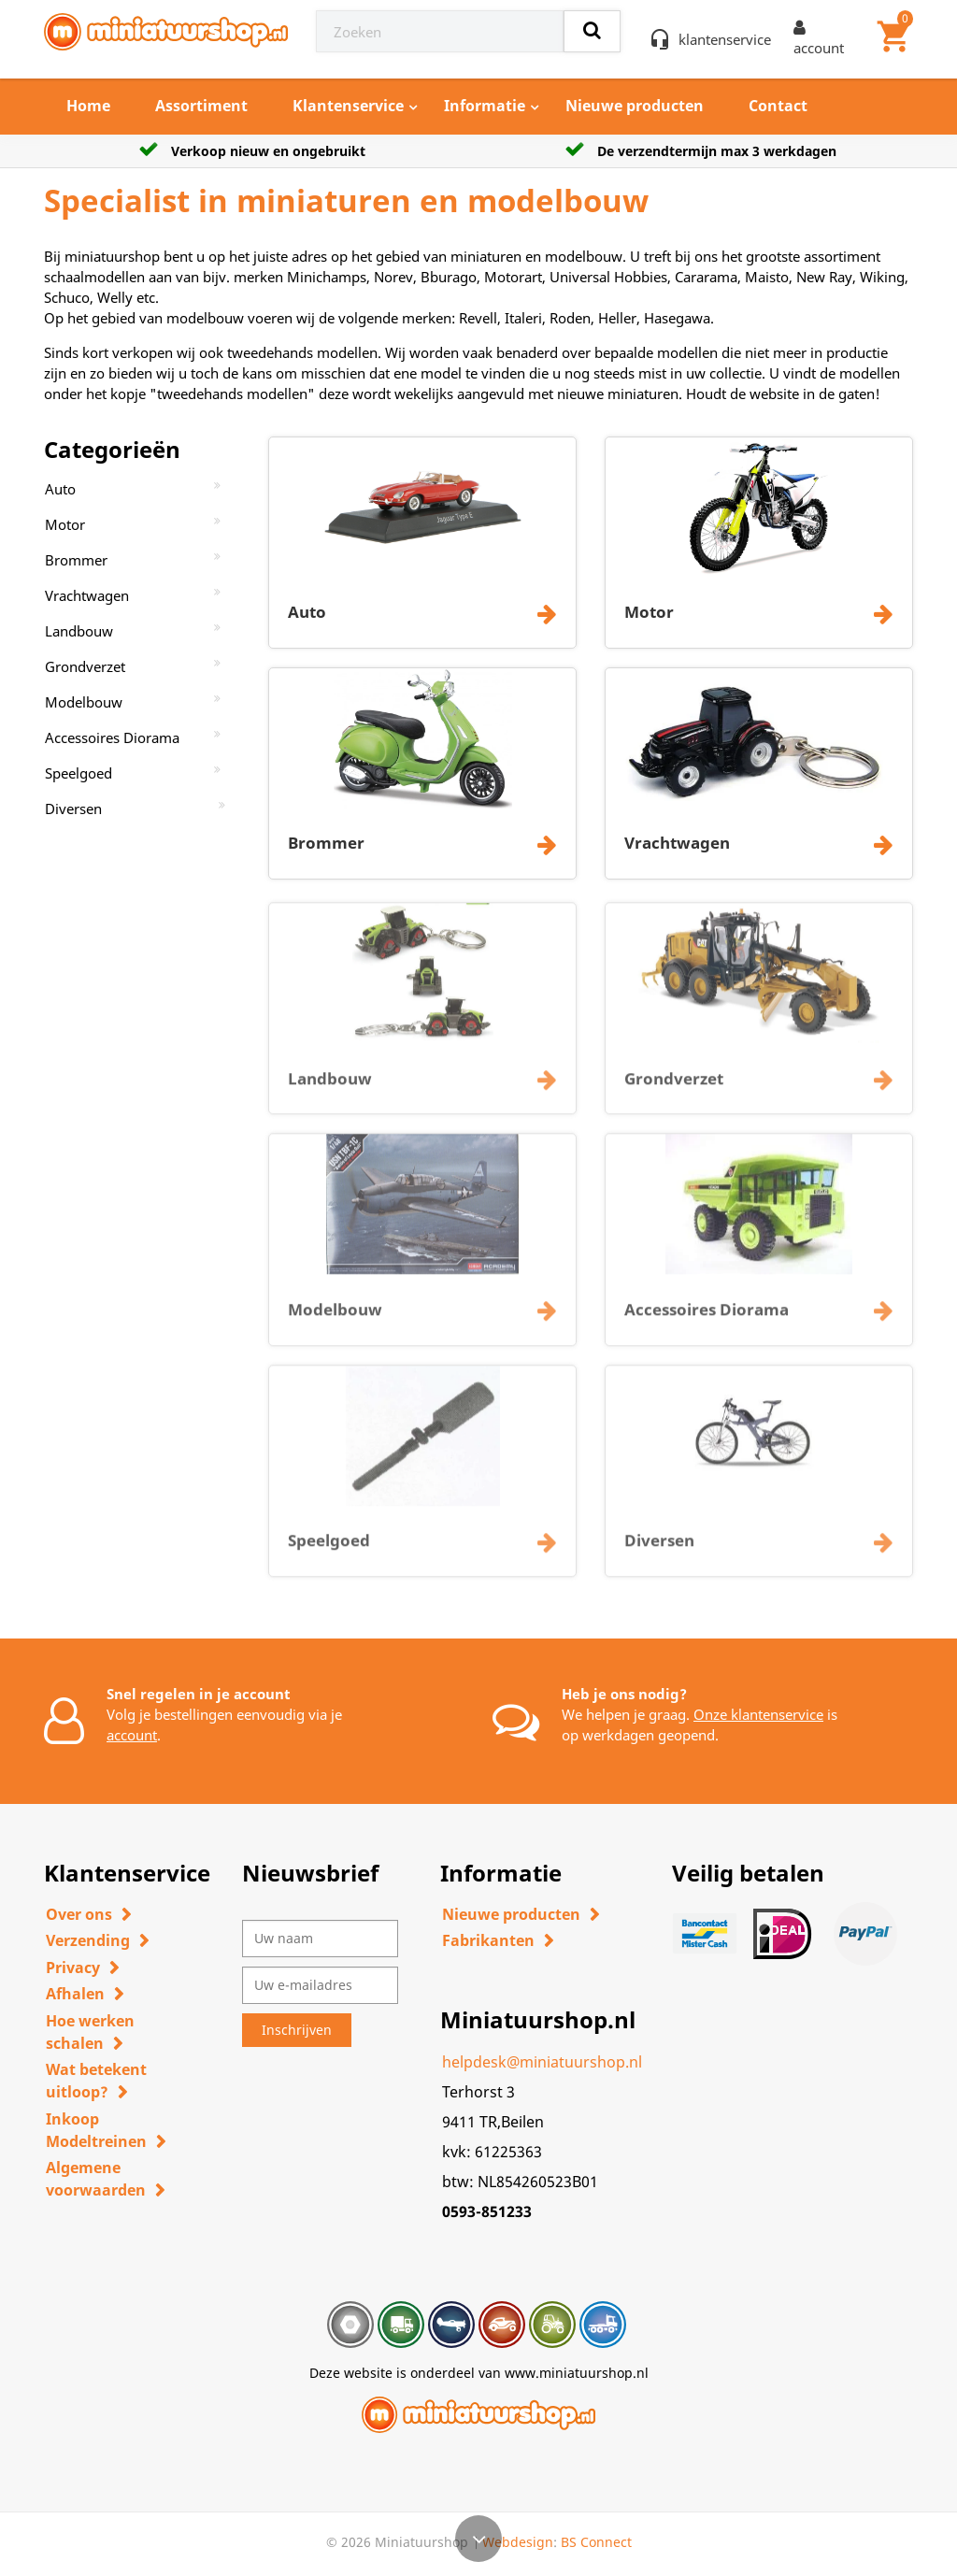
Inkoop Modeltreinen (96, 2130)
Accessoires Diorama (112, 737)
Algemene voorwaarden (96, 2178)
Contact (778, 105)
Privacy (73, 1967)
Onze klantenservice (758, 1714)
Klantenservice (348, 105)
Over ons (79, 1914)
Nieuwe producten (634, 105)
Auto (60, 488)
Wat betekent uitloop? (96, 2080)
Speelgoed (78, 773)
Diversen (73, 808)
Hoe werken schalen (90, 2032)
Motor (65, 524)
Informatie (484, 105)
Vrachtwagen (87, 595)
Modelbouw (83, 702)
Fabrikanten (488, 1940)
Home (88, 105)
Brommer (76, 560)
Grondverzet (85, 666)
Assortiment (201, 105)
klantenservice (724, 39)
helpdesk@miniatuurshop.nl (542, 2062)
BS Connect (596, 2542)
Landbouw (79, 631)
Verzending (88, 1940)
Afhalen (75, 1993)
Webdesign (517, 2542)
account (132, 1734)
